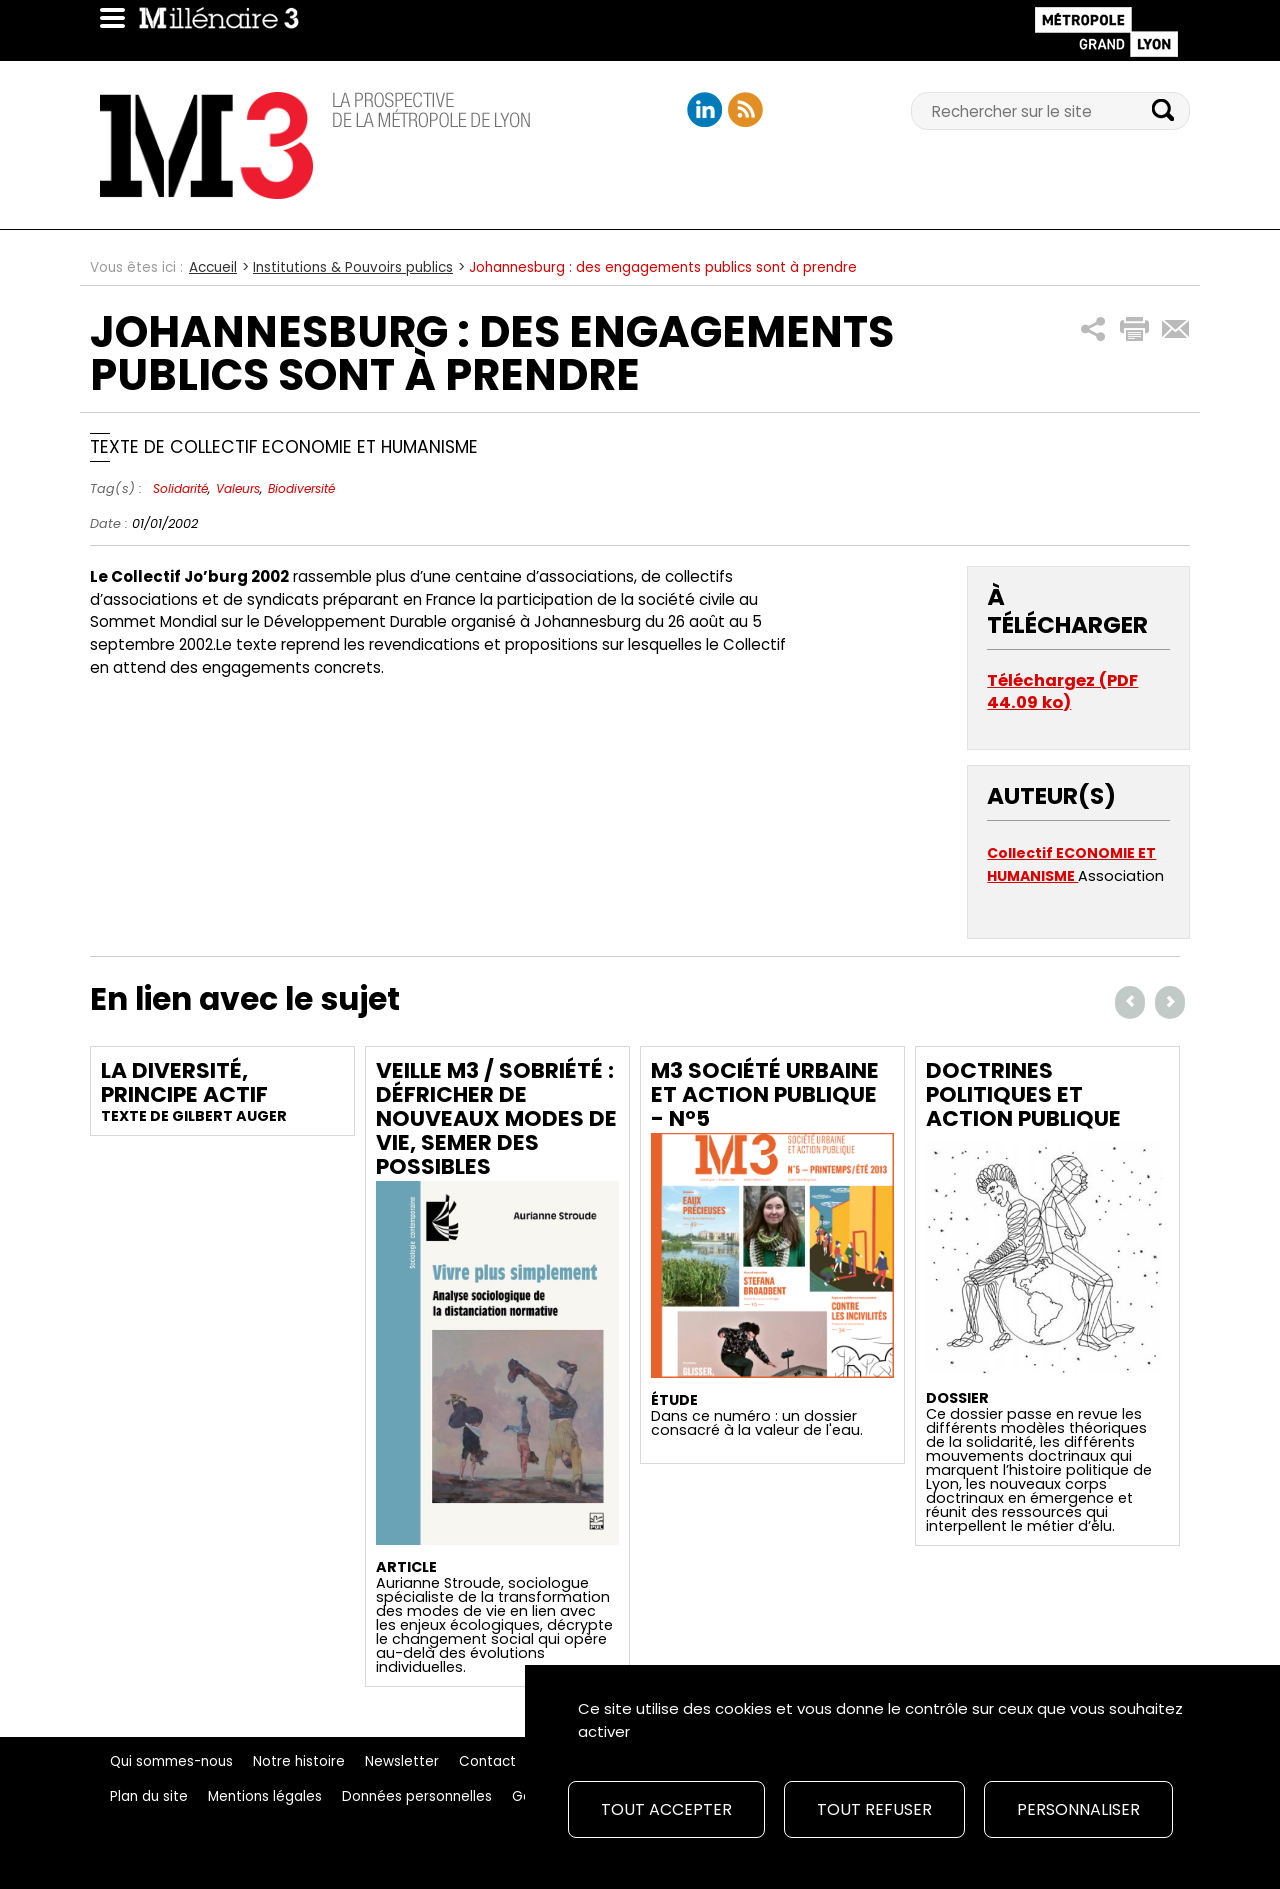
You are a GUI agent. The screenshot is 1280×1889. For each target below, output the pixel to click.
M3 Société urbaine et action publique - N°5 (765, 1094)
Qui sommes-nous (171, 1761)
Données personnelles (417, 1796)
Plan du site (149, 1796)
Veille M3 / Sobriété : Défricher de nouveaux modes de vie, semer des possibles (496, 1118)
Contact (487, 1761)
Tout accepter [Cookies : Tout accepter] (666, 1809)
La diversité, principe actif (184, 1082)
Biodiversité (301, 488)
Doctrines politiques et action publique (1023, 1094)
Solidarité (180, 488)
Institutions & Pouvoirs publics (353, 267)
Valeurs (238, 488)
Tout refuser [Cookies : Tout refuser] (874, 1809)
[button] (1093, 329)
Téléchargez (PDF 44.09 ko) (1062, 691)
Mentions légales (265, 1796)
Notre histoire (299, 1761)
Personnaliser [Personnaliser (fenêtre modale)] (1078, 1809)
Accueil (213, 267)
